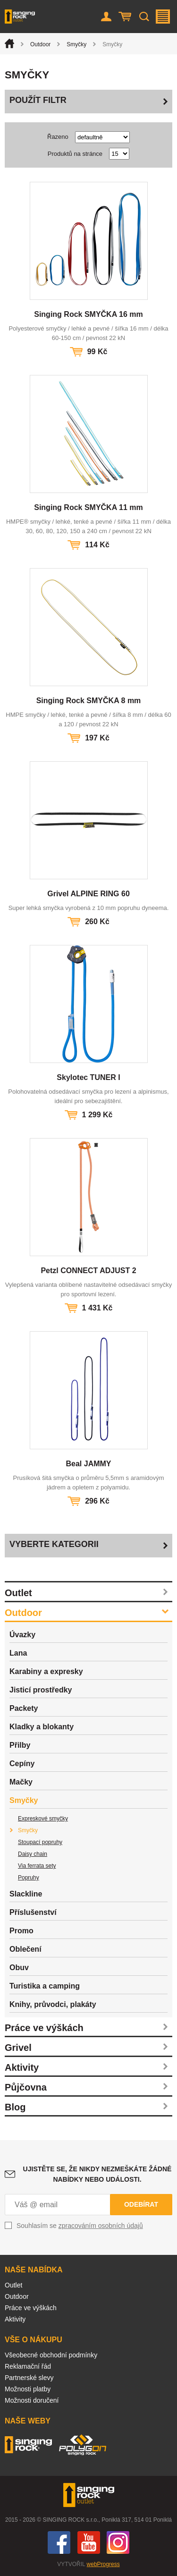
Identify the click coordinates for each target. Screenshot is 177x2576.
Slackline (25, 1894)
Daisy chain (32, 1854)
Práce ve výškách (44, 2028)
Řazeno (57, 136)
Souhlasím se (80, 2225)
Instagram (118, 2542)
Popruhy (28, 1877)
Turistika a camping (44, 1986)
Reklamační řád (28, 2366)
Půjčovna (26, 2087)
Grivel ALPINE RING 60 (88, 894)
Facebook (59, 2542)
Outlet (18, 1593)
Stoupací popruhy (40, 1842)
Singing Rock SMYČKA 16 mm (88, 314)
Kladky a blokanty (41, 1727)
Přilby (19, 1745)
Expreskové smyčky (43, 1818)
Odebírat (141, 2204)
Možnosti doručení (32, 2400)
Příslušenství (33, 1912)
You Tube (88, 2542)
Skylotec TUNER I (88, 1077)
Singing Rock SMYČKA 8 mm (88, 701)
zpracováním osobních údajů (101, 2225)
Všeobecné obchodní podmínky (51, 2355)
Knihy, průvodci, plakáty (52, 2004)
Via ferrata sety (37, 1865)
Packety (23, 1708)
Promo (21, 1931)
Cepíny (21, 1764)
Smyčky (76, 44)
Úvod (9, 43)
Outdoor (40, 44)
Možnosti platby (28, 2389)
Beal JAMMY (88, 1464)
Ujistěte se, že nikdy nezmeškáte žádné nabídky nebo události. (97, 2174)
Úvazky (22, 1635)
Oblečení (25, 1949)
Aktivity (22, 2067)
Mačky (21, 1782)
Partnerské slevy (29, 2377)
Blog (15, 2107)
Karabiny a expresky (46, 1671)
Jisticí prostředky (40, 1690)
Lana (18, 1653)
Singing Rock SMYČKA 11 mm (88, 507)
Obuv (19, 1968)
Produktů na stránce (75, 153)
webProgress (103, 2564)
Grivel (18, 2047)
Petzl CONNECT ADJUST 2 (88, 1271)
